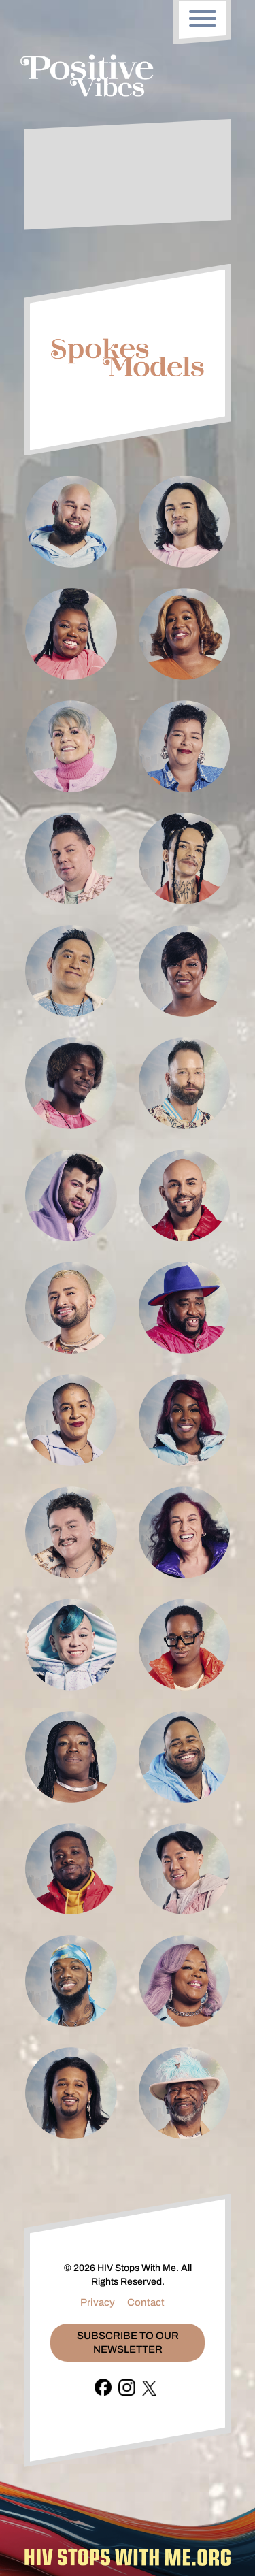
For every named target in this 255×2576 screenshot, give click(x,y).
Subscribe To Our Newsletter (128, 2342)
